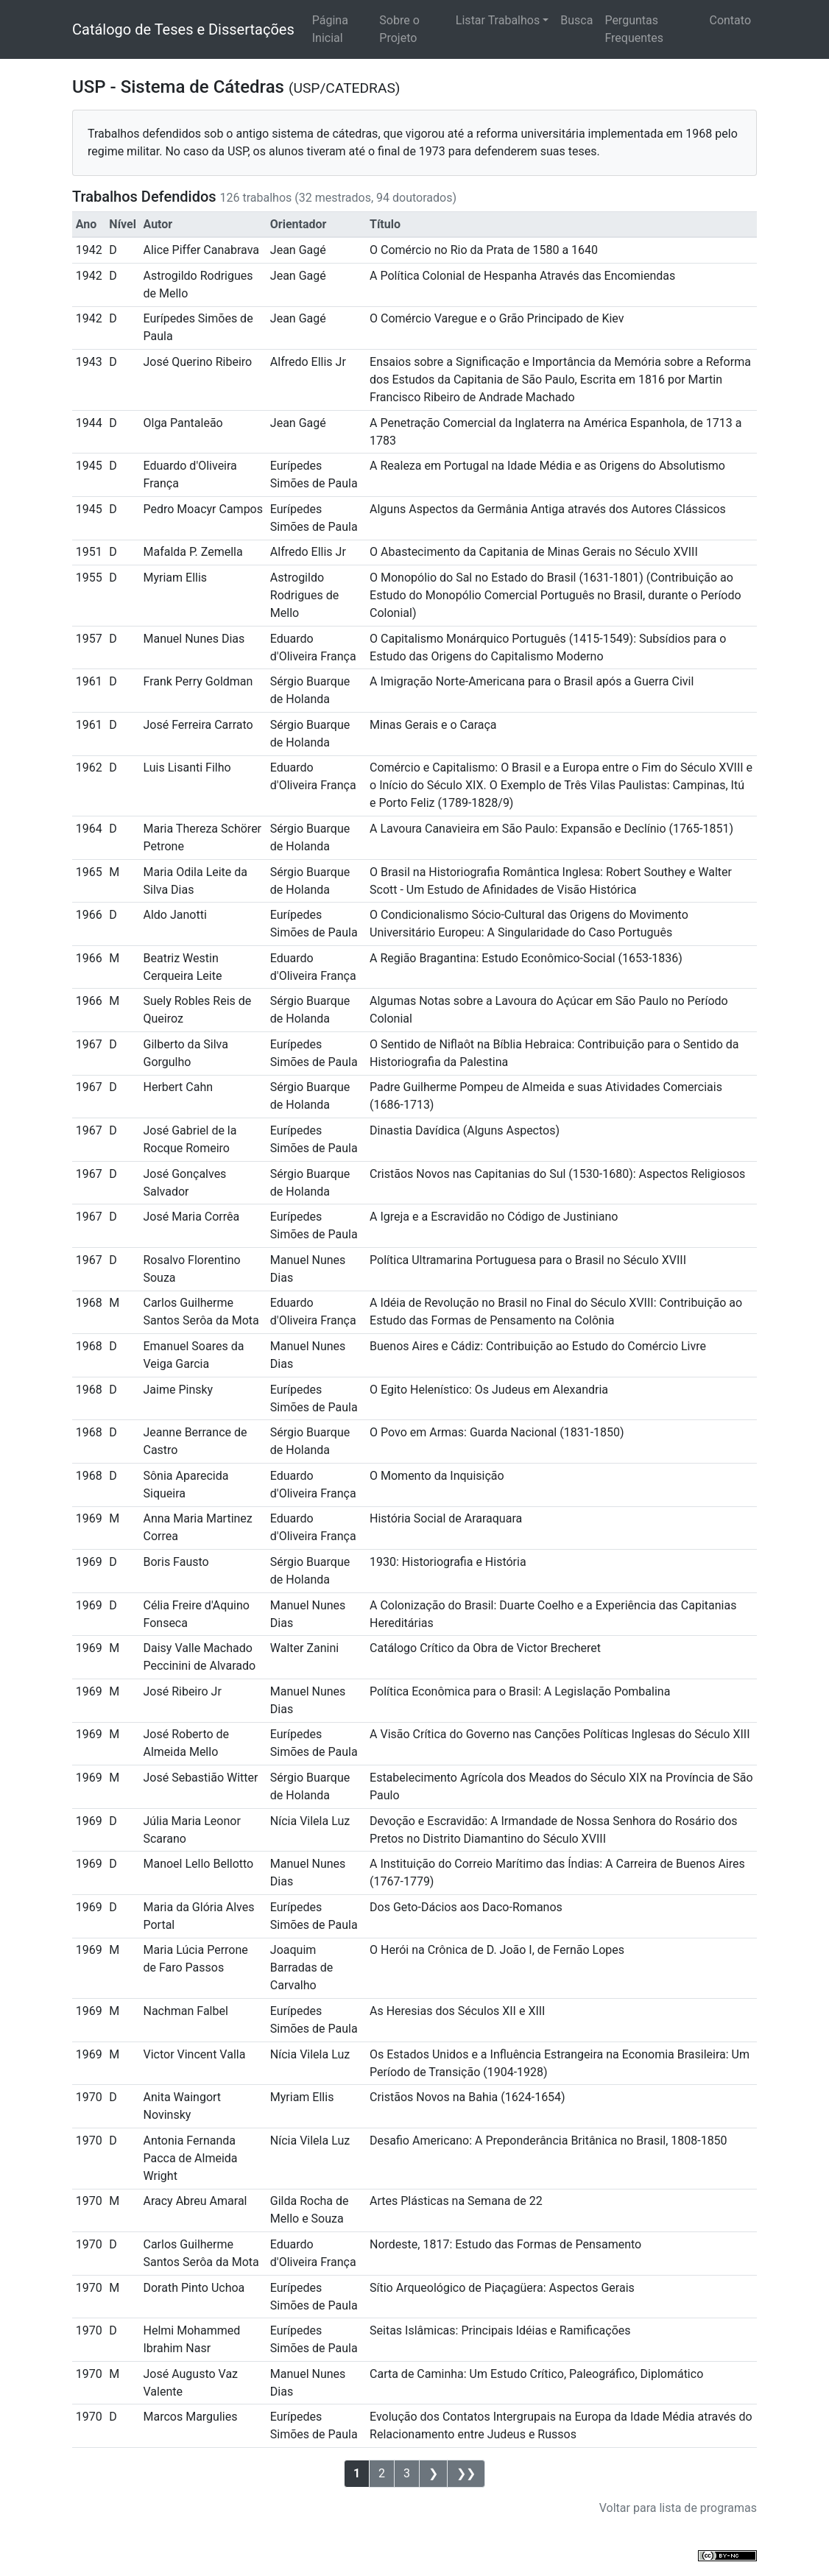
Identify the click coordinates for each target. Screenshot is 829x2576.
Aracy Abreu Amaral (195, 2201)
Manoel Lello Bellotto (198, 1864)
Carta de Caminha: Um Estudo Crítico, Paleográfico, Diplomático (536, 2374)
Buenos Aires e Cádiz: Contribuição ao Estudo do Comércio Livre (538, 1346)
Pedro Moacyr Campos (203, 509)
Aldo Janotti (174, 915)
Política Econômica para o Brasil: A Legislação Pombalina (520, 1691)
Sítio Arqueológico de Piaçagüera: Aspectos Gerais (502, 2288)
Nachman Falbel (185, 2011)
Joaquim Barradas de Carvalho (301, 1967)
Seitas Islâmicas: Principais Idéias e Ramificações (500, 2330)
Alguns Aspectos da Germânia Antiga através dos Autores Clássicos (548, 509)
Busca (576, 20)
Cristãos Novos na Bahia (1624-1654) (467, 2097)
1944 (89, 423)
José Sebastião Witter (200, 1778)
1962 (89, 767)
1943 (89, 362)
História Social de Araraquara (446, 1518)
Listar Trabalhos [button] (498, 20)
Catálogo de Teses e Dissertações (183, 29)
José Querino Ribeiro (197, 362)
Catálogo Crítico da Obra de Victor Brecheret (485, 1648)
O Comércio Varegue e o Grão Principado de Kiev (497, 318)
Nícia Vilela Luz (310, 1821)
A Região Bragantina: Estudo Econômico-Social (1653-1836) (526, 958)
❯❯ (466, 2473)
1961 (89, 681)
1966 (89, 915)
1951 (89, 552)
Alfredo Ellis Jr (308, 362)
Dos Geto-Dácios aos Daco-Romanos (466, 1907)
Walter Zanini (304, 1648)
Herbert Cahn (178, 1087)
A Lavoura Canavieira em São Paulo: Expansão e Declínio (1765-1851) (551, 829)
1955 (89, 578)
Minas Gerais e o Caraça (433, 725)
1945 (89, 466)
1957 (89, 639)
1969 (89, 1518)
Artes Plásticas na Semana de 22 (456, 2201)
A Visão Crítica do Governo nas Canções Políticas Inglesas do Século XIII (559, 1734)
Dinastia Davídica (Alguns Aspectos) (465, 1130)
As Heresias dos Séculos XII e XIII (457, 2011)
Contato (730, 20)
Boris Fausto (175, 1562)
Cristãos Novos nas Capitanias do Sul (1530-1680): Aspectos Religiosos (557, 1174)
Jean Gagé (298, 250)
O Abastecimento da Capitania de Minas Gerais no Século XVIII (534, 552)
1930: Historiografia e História (448, 1562)
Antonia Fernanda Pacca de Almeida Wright (190, 2158)
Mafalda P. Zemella (192, 552)
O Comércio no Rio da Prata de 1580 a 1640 (484, 250)
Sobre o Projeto (399, 29)
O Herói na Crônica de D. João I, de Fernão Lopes (497, 1950)
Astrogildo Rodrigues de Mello (304, 595)
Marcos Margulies (190, 2417)
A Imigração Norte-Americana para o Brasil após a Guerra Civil (532, 681)
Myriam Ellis (175, 578)
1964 (89, 829)
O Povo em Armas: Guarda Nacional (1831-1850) (497, 1432)
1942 (89, 250)
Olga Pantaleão (182, 423)
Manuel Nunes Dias (193, 639)
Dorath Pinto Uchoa (193, 2288)
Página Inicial (330, 29)
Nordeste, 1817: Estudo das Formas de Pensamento (505, 2244)
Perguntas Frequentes (633, 29)
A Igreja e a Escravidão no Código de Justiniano (494, 1217)
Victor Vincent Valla (194, 2054)
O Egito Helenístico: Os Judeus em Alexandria (489, 1390)
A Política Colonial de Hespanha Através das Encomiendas (522, 276)
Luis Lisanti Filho (186, 767)
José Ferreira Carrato (198, 725)
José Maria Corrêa (191, 1217)
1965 (89, 872)
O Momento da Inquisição (437, 1476)
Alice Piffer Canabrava (201, 250)
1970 (89, 2097)
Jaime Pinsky (178, 1390)
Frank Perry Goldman (198, 681)
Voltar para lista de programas (678, 2508)
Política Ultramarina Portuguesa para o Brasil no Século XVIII (528, 1260)
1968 (89, 1303)
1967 (89, 1044)
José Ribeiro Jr (182, 1691)
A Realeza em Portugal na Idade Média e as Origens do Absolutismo (547, 466)
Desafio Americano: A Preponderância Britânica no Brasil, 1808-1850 (548, 2141)
